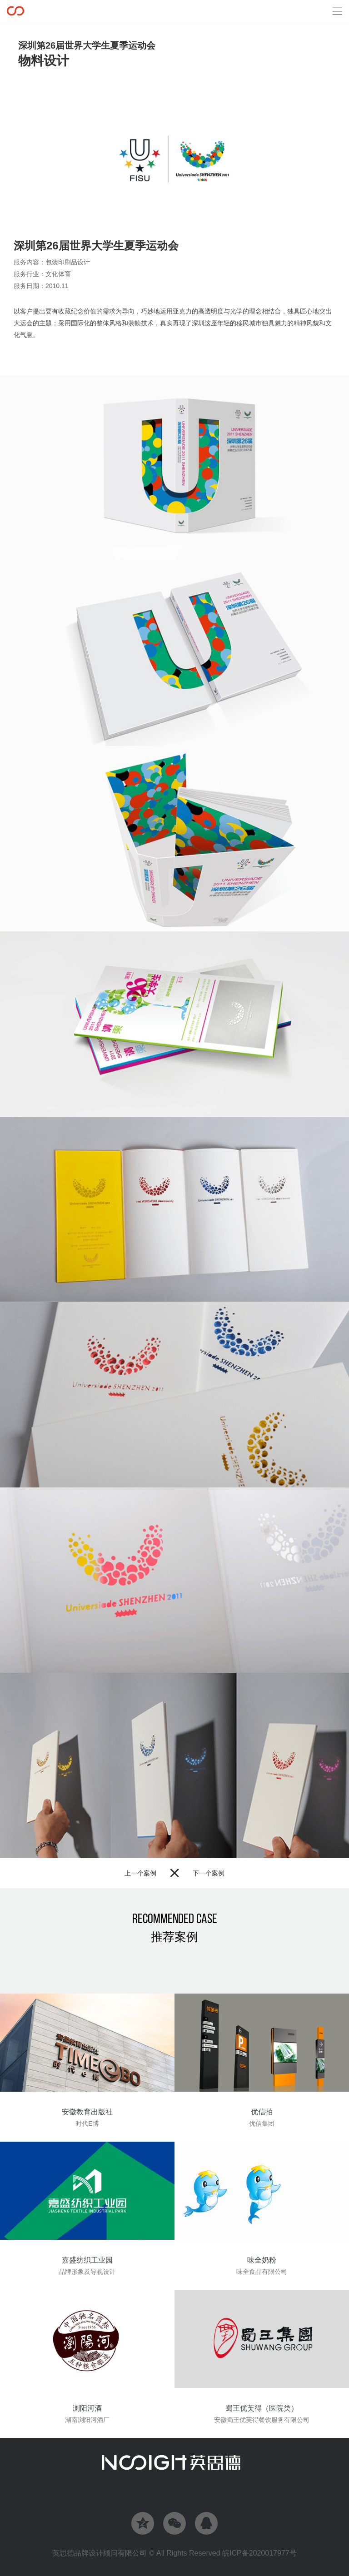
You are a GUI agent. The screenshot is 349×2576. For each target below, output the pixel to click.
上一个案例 (140, 1873)
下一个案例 (208, 1873)
